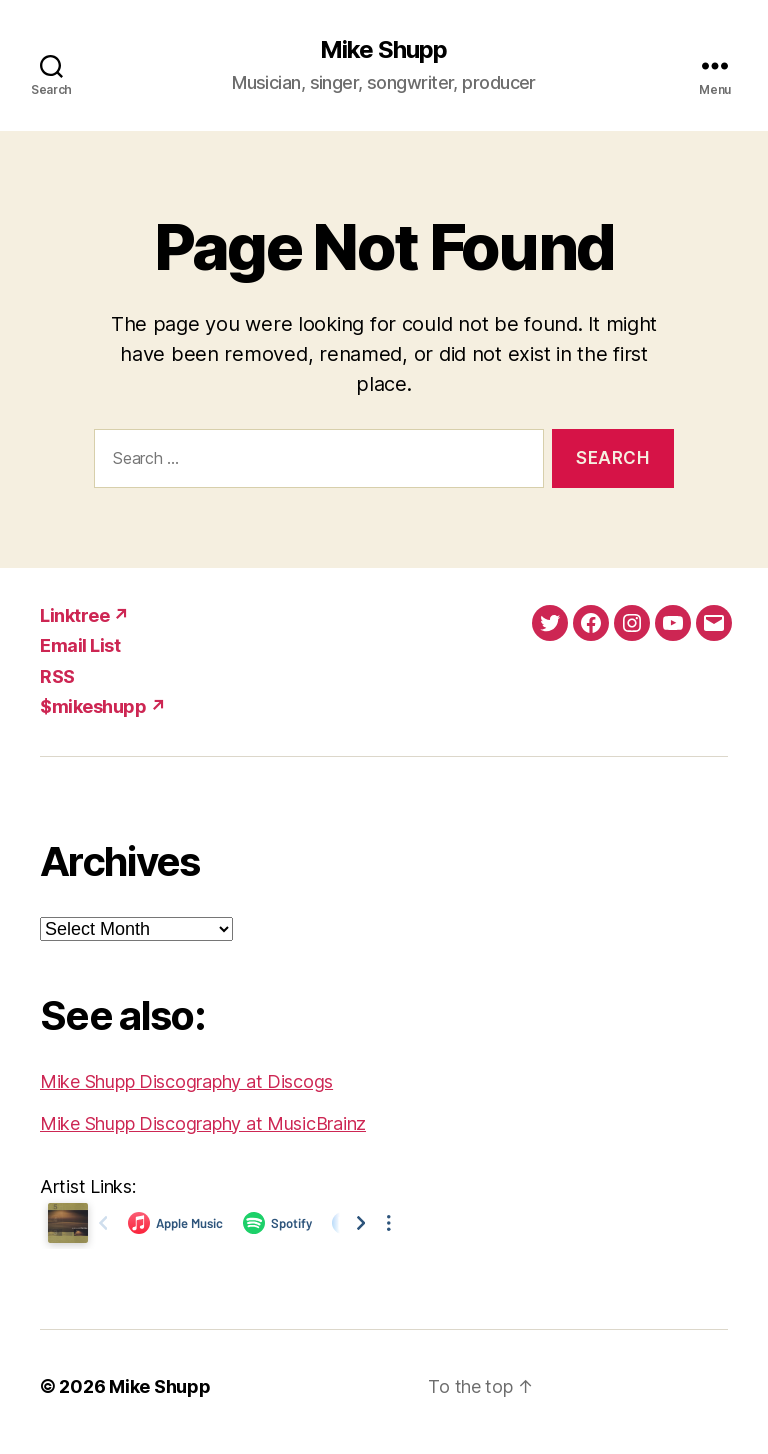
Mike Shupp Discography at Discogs (186, 1081)
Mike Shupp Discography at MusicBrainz (203, 1123)
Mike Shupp (383, 50)
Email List (80, 645)
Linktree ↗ (84, 615)
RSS (57, 676)
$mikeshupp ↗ (103, 706)
